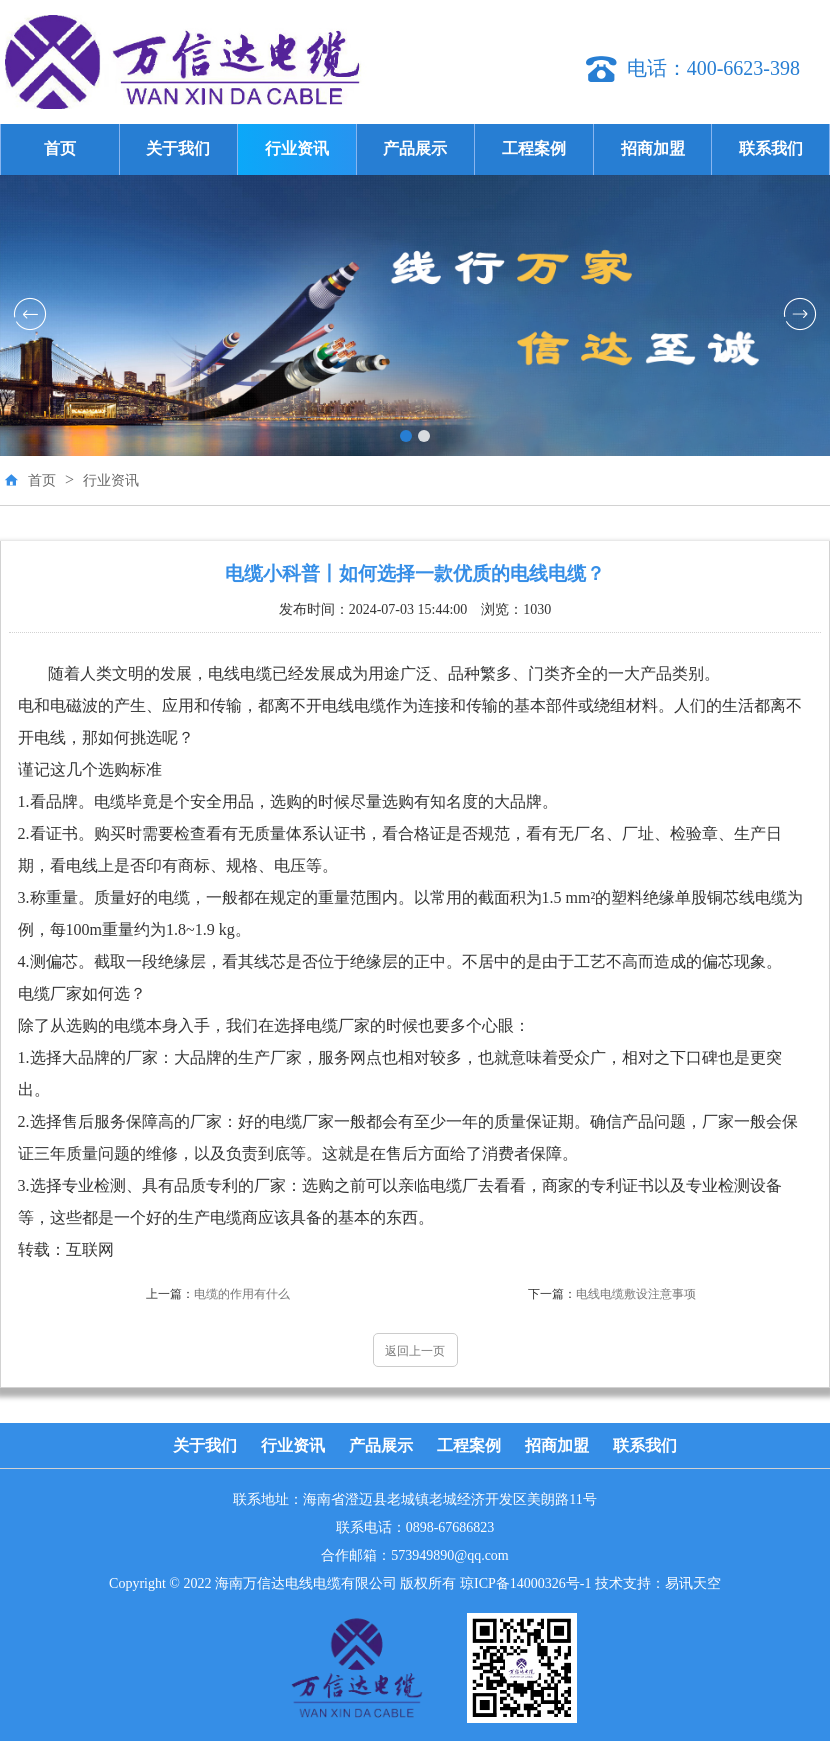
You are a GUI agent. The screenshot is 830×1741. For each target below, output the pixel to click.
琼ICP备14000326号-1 (525, 1583)
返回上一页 (415, 1351)
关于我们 (178, 148)
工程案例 (534, 148)
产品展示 (415, 148)
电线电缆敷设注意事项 (612, 1294)
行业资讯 (297, 148)
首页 (60, 148)
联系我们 (771, 148)
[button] (406, 436)
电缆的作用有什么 (218, 1294)
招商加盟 (653, 148)
